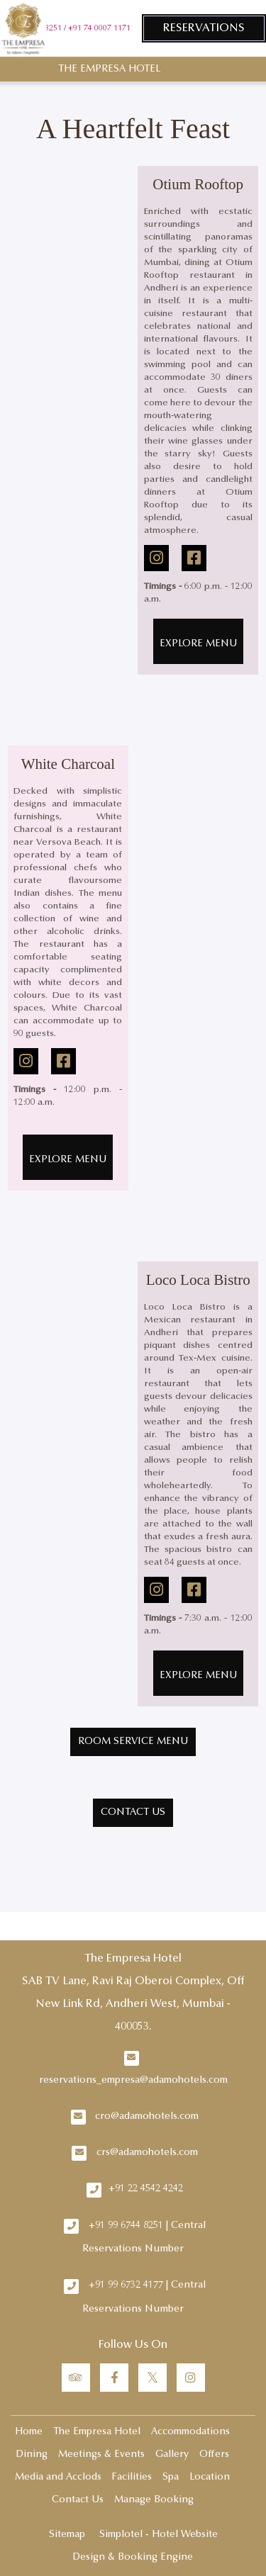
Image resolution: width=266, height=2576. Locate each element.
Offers (214, 2455)
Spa (170, 2477)
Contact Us (78, 2500)
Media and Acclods (58, 2477)
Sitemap (67, 2535)
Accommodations (190, 2432)
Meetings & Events (101, 2455)
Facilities (132, 2477)
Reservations (204, 28)
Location (209, 2477)
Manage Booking (154, 2500)
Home (29, 2432)
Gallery (172, 2455)
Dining (32, 2455)
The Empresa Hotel (109, 69)
